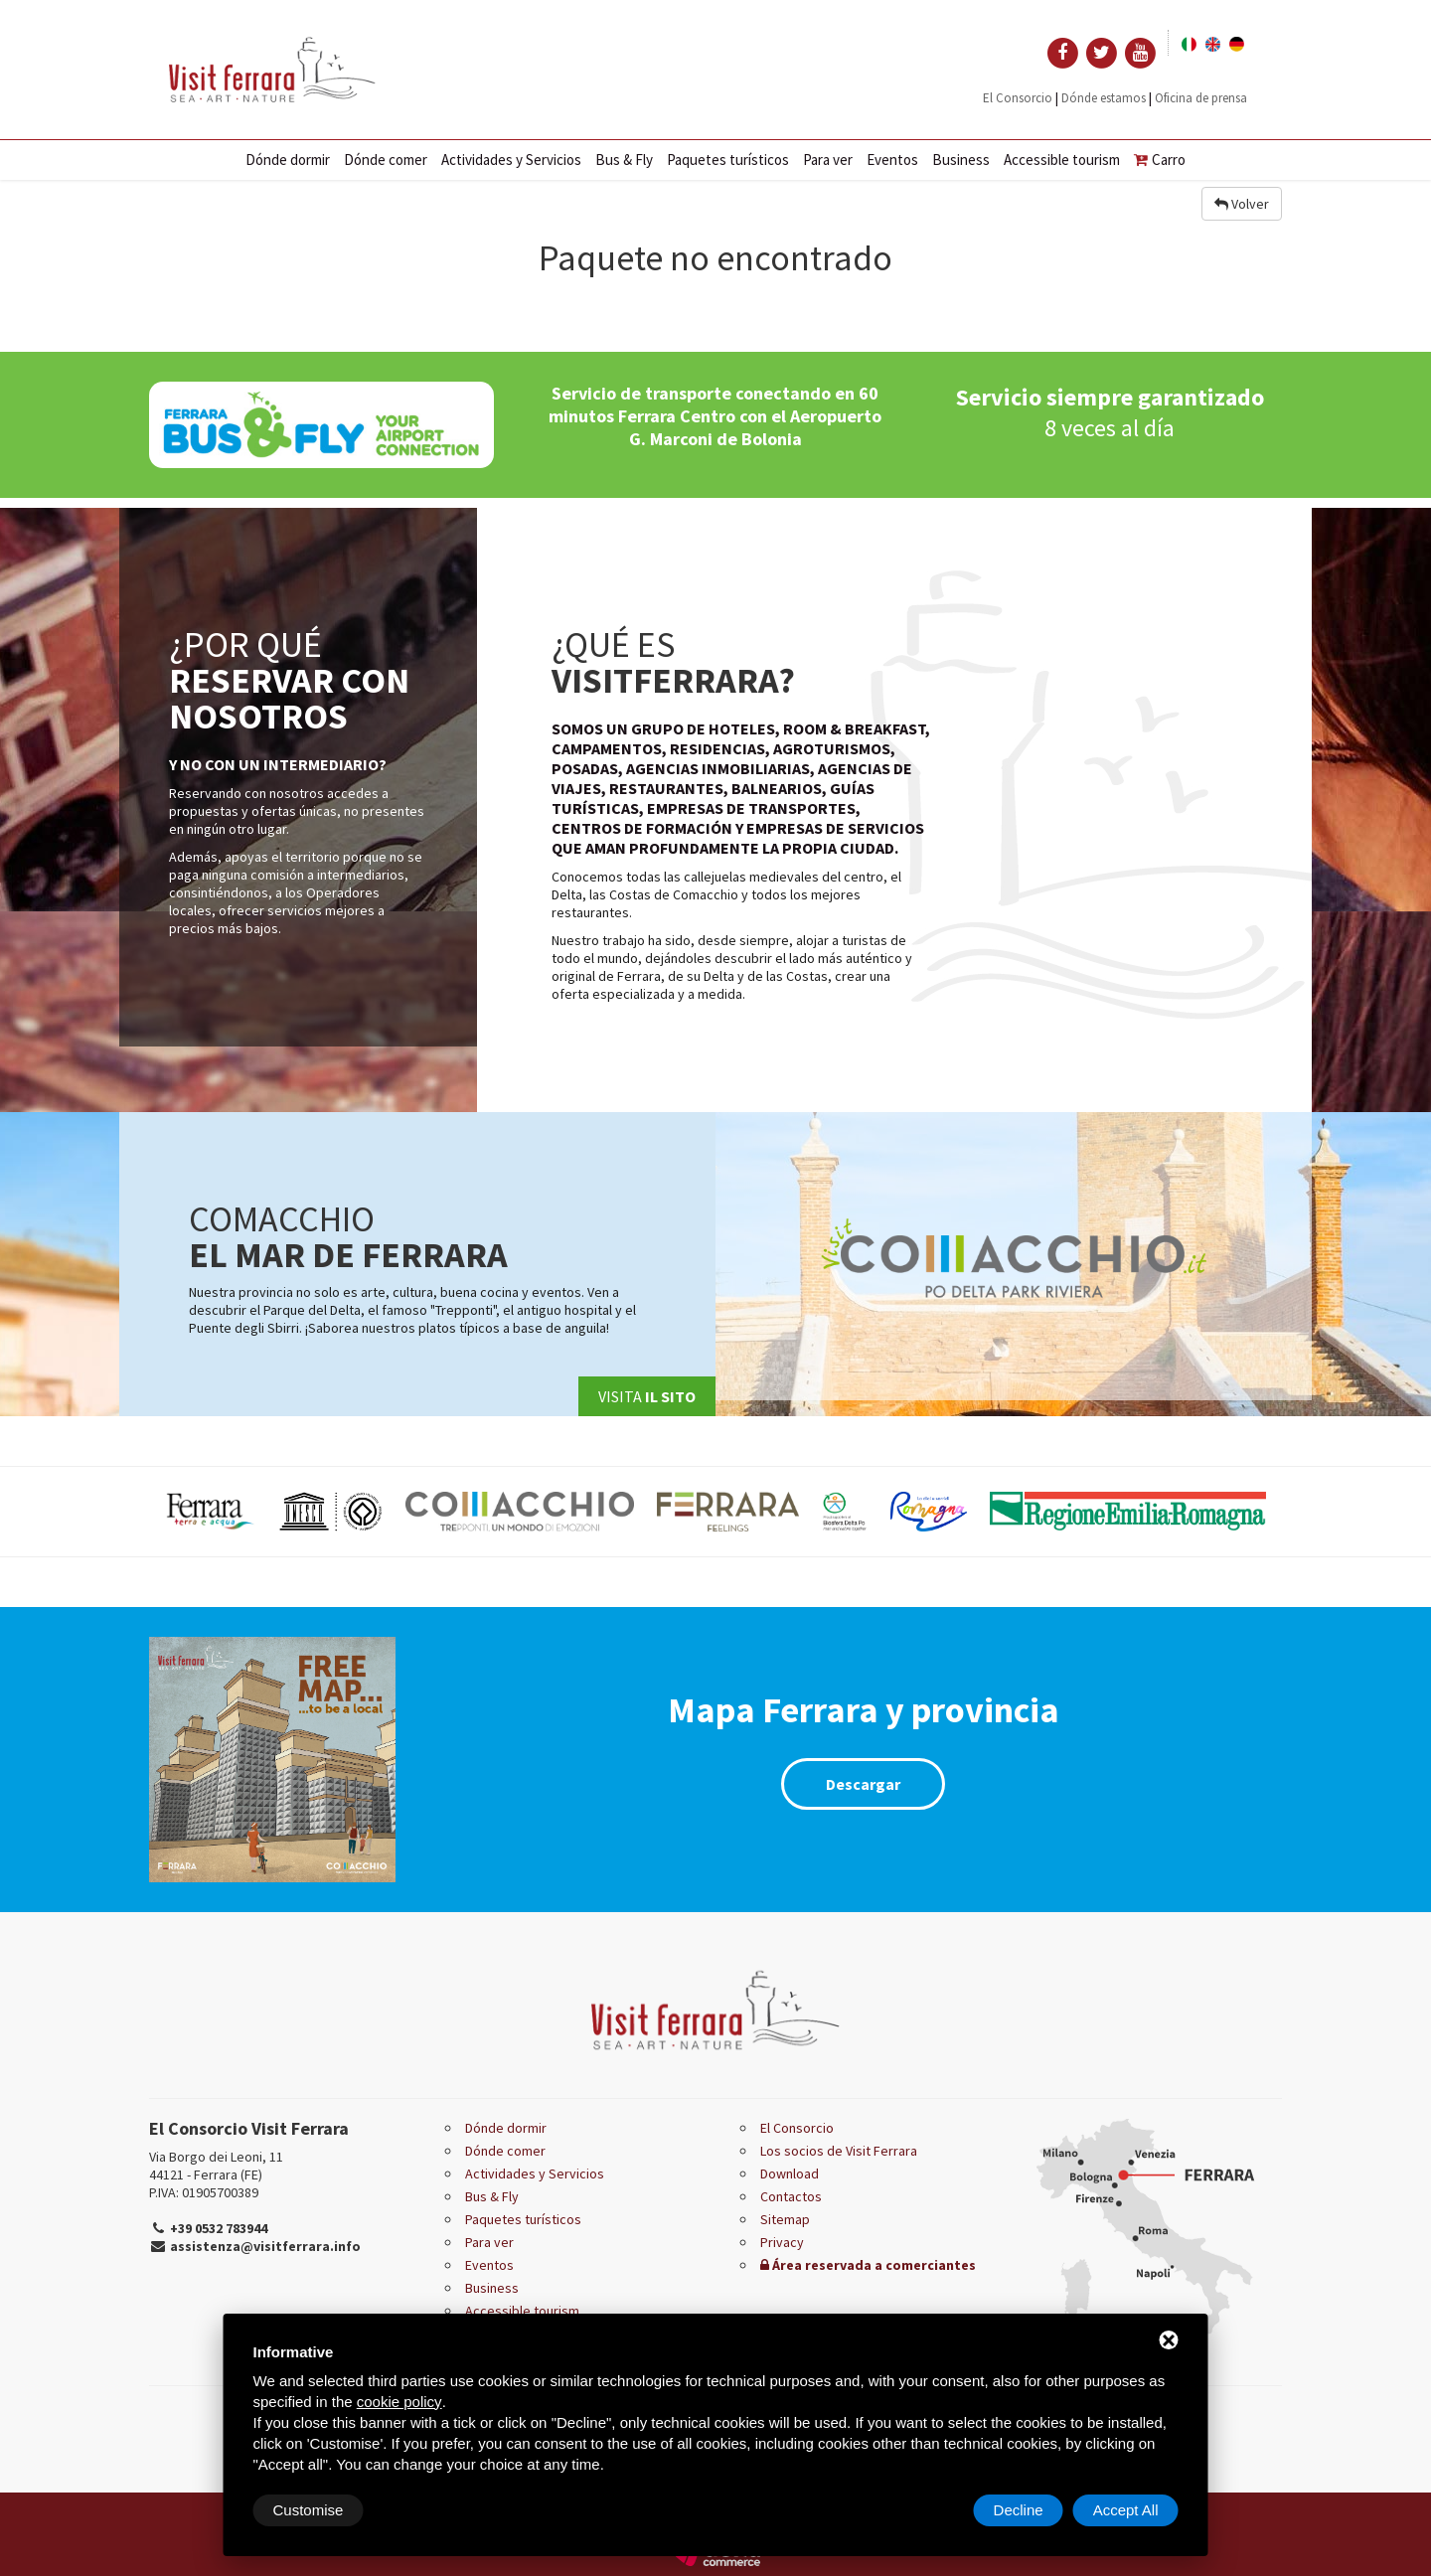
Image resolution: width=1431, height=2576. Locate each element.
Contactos (791, 2196)
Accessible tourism (1062, 159)
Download (789, 2173)
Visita (647, 1396)
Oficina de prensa (1201, 97)
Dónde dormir (287, 159)
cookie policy (399, 2401)
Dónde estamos (1103, 97)
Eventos (892, 159)
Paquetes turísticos (728, 159)
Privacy (782, 2242)
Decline (1018, 2509)
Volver (1241, 204)
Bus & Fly (624, 159)
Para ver (828, 159)
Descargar (863, 1784)
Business (961, 159)
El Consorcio (1017, 97)
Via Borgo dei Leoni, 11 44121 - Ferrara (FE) (216, 2165)
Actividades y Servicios (511, 159)
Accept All (1126, 2509)
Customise (308, 2509)
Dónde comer (385, 159)
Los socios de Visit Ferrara (838, 2151)
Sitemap (785, 2219)
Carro (1160, 159)
